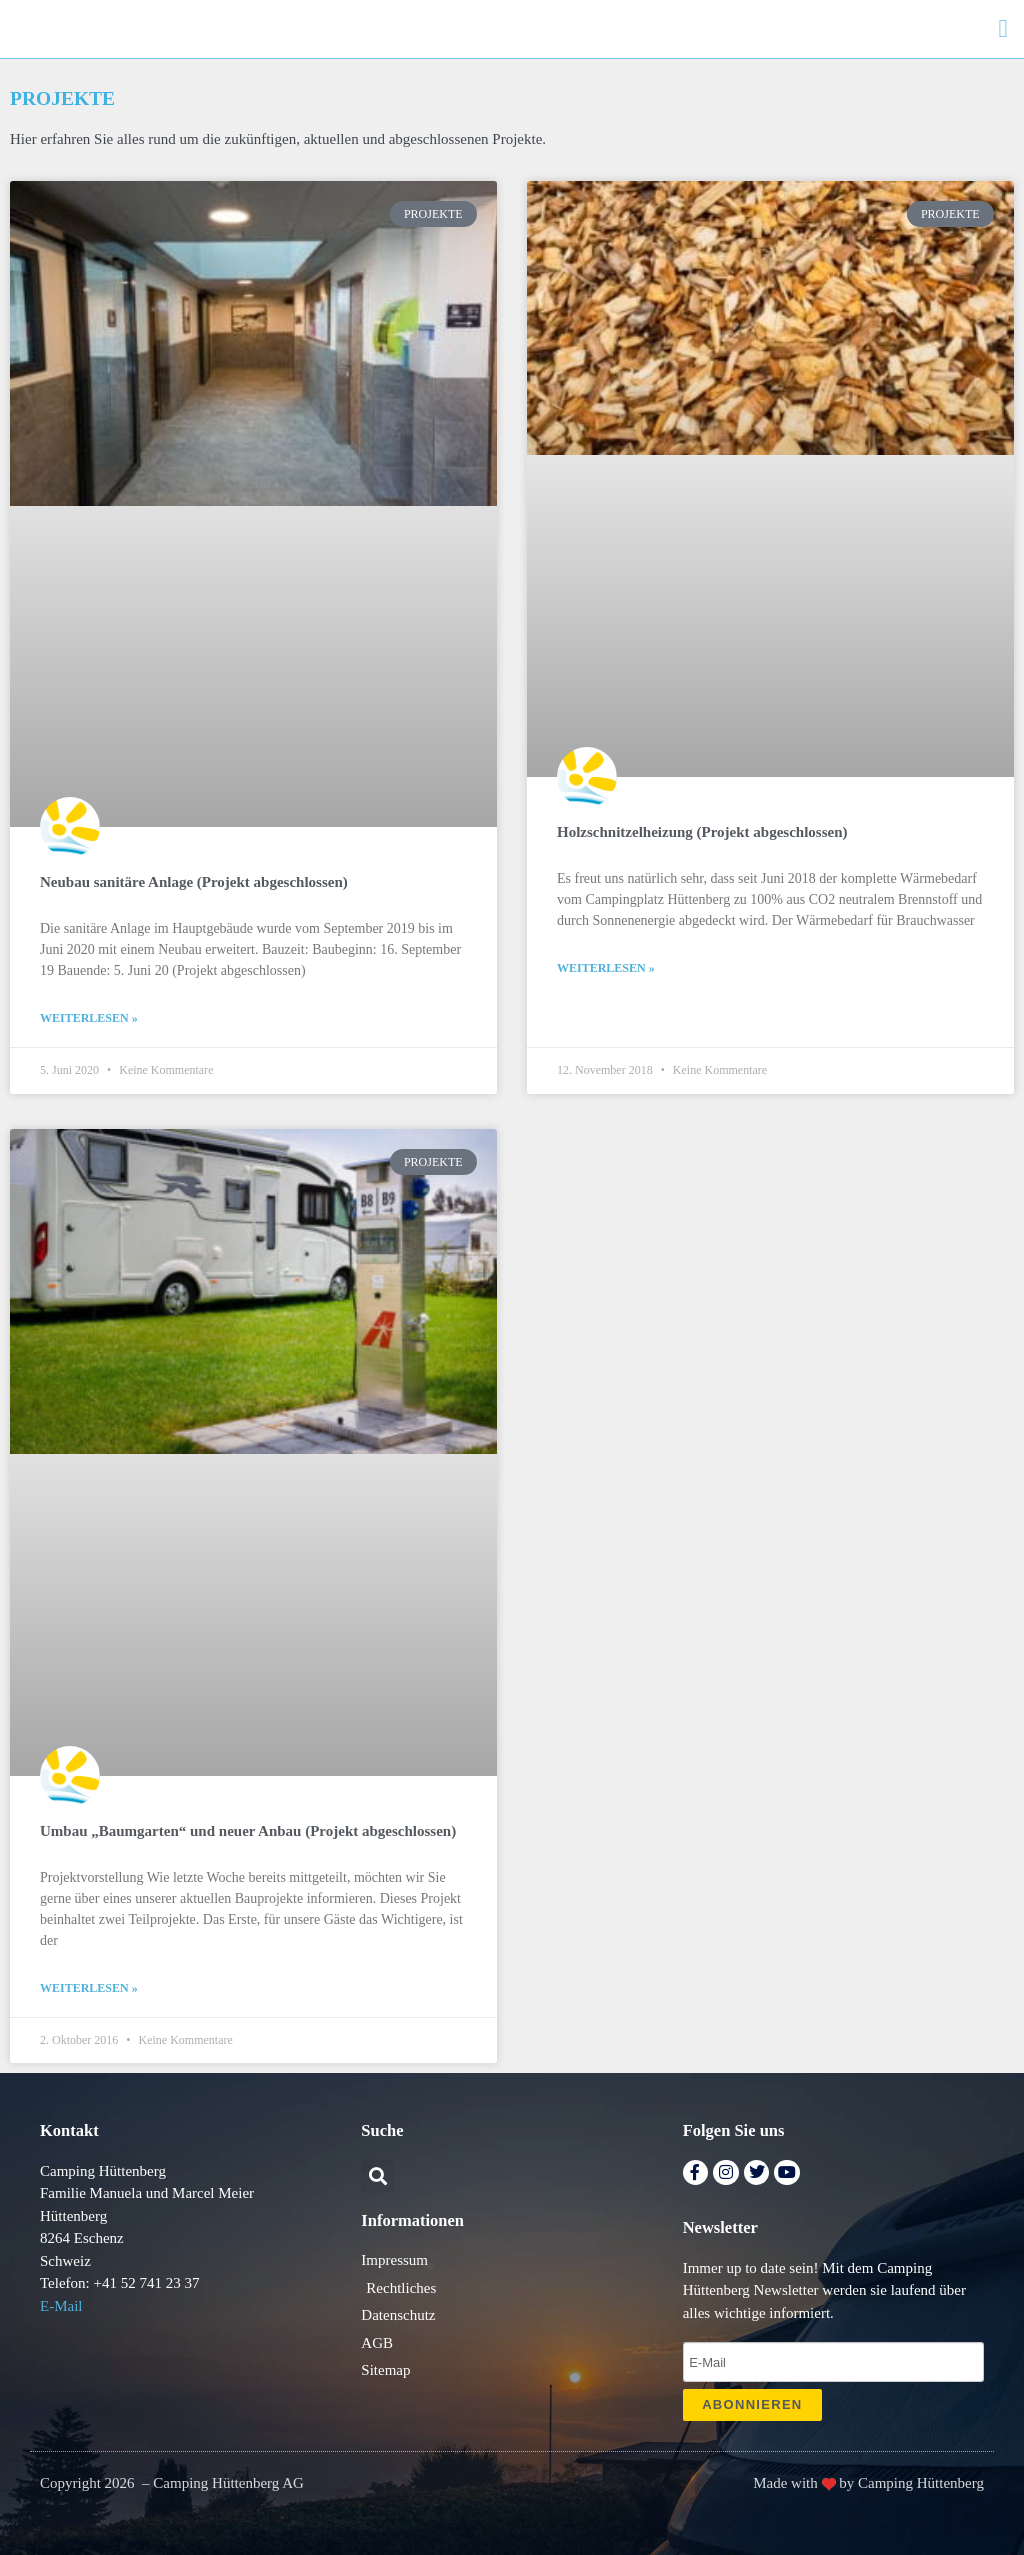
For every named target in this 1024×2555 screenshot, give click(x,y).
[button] (1003, 29)
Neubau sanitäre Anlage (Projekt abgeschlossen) (194, 882)
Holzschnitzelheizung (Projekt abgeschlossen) (702, 832)
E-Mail (61, 2306)
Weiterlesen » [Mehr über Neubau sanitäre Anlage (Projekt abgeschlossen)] (89, 1018)
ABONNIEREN (752, 2404)
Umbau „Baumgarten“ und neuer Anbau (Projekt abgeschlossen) (248, 1831)
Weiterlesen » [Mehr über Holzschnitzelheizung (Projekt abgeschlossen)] (606, 968)
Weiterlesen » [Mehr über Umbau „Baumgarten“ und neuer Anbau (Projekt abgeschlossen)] (89, 1988)
